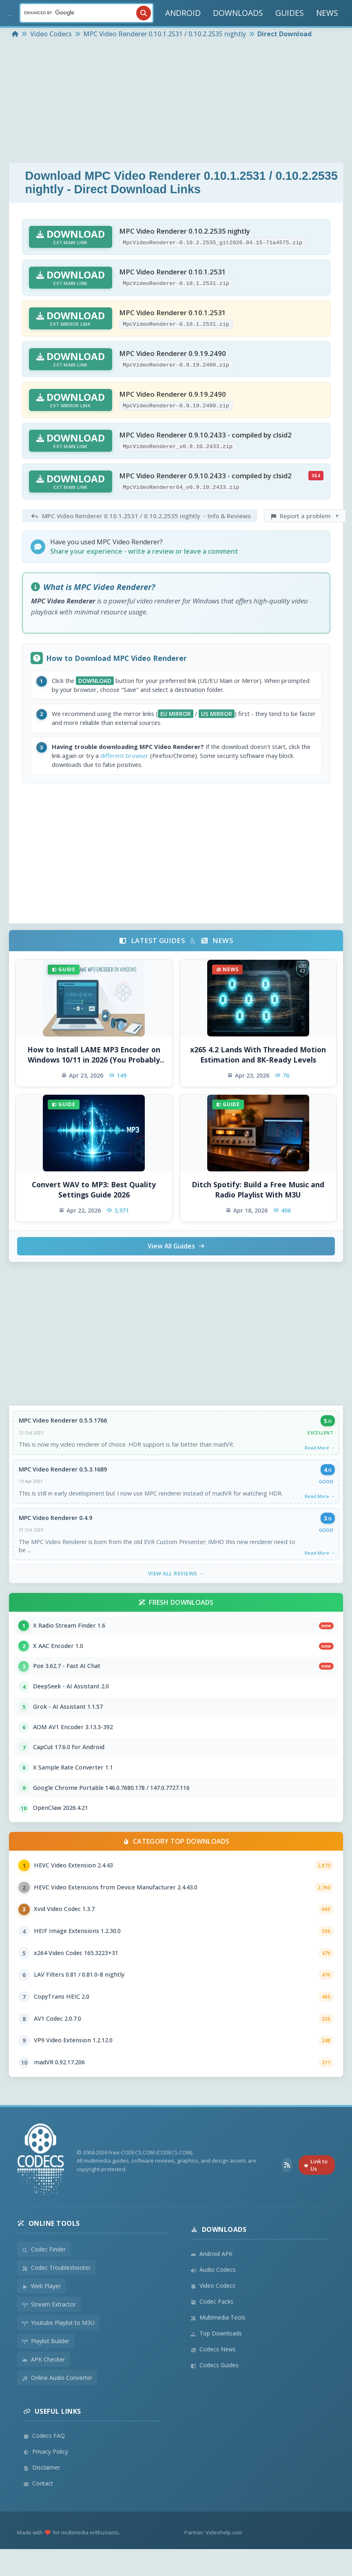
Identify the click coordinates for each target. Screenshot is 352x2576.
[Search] (86, 13)
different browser (159, 760)
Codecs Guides (214, 2392)
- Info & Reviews (140, 515)
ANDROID (183, 12)
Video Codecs (212, 2312)
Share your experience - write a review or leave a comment (144, 551)
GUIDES (289, 12)
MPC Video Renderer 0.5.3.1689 (63, 1476)
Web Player (41, 2313)
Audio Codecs (213, 2296)
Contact (38, 2510)
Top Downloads (216, 2360)
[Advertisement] (176, 101)
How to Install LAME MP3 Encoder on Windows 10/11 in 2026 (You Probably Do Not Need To (93, 1060)
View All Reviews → (176, 1581)
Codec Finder (44, 2276)
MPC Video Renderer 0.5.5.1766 (63, 1426)
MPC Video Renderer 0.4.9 (56, 1525)
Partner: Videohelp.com (213, 2559)
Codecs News (213, 2376)
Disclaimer (41, 2494)
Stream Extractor (49, 2331)
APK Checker (43, 2386)
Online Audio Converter (57, 2404)
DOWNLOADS (238, 12)
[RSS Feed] (287, 2192)
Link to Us (316, 2192)
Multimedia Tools (218, 2344)
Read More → (319, 1453)
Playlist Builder (45, 2368)
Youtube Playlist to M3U (58, 2349)
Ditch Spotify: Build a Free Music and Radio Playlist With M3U (258, 1195)
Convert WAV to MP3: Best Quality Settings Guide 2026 (94, 1195)
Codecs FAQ (44, 2462)
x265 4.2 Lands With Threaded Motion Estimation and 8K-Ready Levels (258, 1060)
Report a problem (305, 516)
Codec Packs (211, 2328)
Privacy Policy (45, 2478)
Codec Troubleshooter (56, 2294)
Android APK (211, 2280)
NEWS (327, 12)
